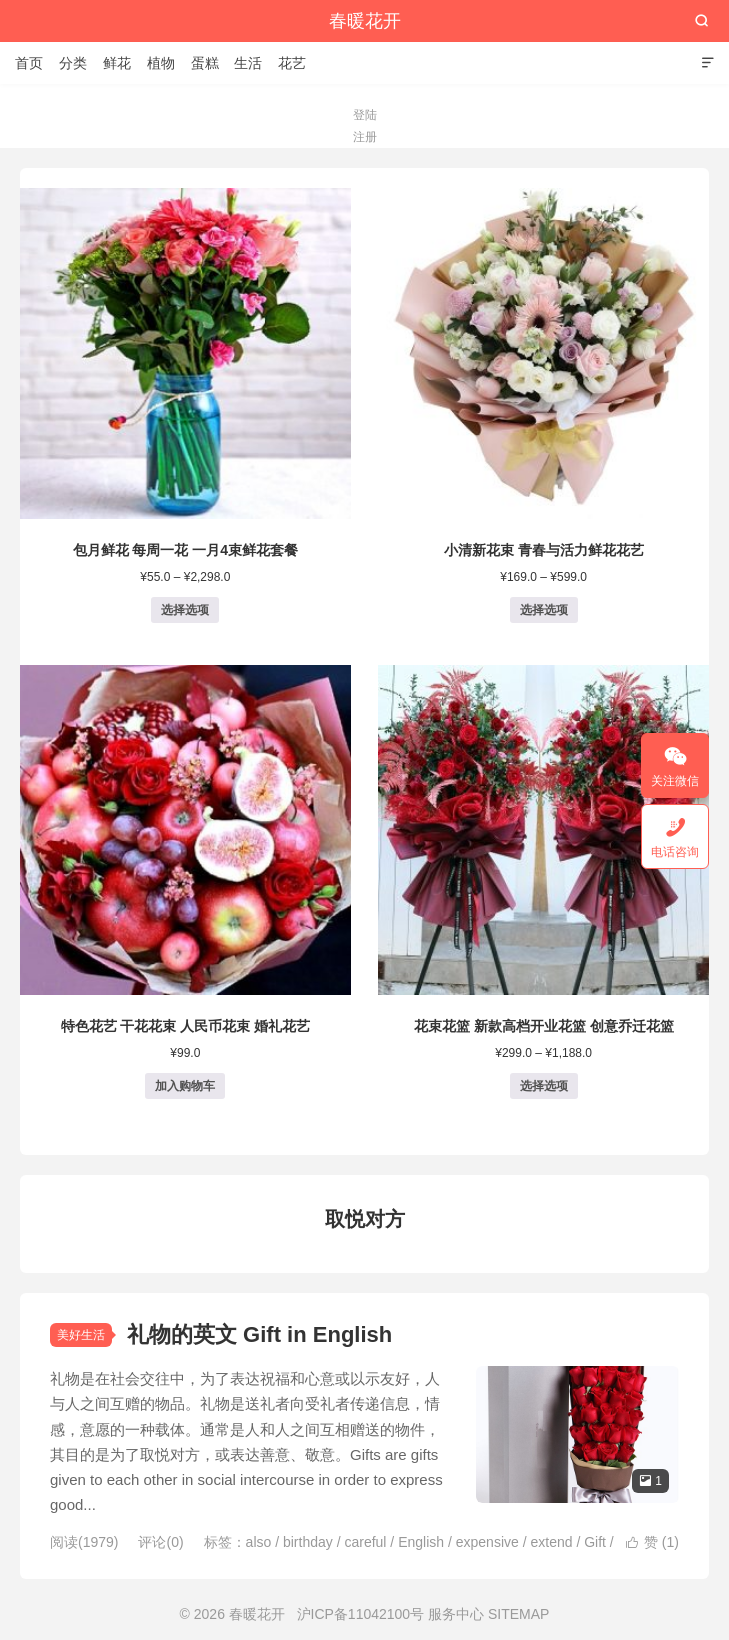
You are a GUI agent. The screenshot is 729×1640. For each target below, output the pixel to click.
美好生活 (81, 1335)
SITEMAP (518, 1614)
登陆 (365, 115)
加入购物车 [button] (185, 1086)
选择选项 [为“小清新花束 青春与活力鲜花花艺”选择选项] (544, 610)
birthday (308, 1542)
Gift (595, 1542)
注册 (365, 137)
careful (365, 1542)
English (421, 1542)
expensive (487, 1542)
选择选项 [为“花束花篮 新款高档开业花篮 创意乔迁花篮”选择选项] (544, 1086)
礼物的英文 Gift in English (259, 1334)
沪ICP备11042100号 (361, 1614)
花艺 (292, 63)
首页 (29, 63)
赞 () (652, 1542)
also (259, 1542)
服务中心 (456, 1614)
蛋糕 (205, 63)
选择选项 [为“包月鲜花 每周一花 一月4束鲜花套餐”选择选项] (185, 610)
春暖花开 (365, 21)
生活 (248, 63)
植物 (161, 63)
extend (551, 1542)
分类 (73, 63)
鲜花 (117, 63)
